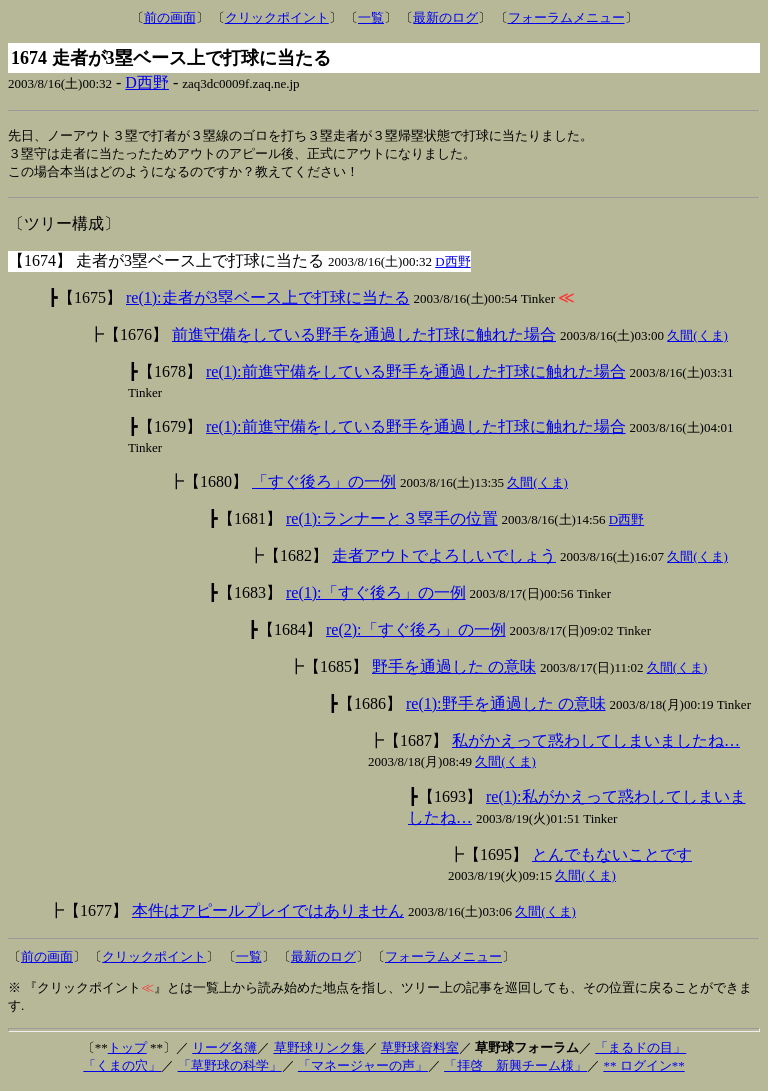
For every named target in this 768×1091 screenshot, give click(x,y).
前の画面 (170, 17)
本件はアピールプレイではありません (268, 913)
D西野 (147, 82)
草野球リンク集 (319, 1050)
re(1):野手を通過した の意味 (506, 706)
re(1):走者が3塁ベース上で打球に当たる (268, 300)
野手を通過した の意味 (454, 669)
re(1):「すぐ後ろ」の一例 (376, 595)
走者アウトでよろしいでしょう (444, 558)
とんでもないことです (612, 857)
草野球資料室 (420, 1050)
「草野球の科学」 (230, 1068)
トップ (127, 1050)
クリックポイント (277, 17)
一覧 (371, 17)
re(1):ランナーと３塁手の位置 (392, 521)
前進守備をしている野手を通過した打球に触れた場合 (364, 337)
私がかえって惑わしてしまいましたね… (596, 743)
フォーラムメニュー (566, 17)
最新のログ (445, 17)
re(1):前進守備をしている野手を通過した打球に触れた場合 (416, 374)
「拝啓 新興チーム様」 (515, 1068)
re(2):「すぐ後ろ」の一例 (416, 632)
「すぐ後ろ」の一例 (324, 484)
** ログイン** (643, 1068)
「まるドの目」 (640, 1050)
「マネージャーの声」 (363, 1068)
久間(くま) (697, 338)
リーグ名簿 (224, 1050)
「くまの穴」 (122, 1068)
